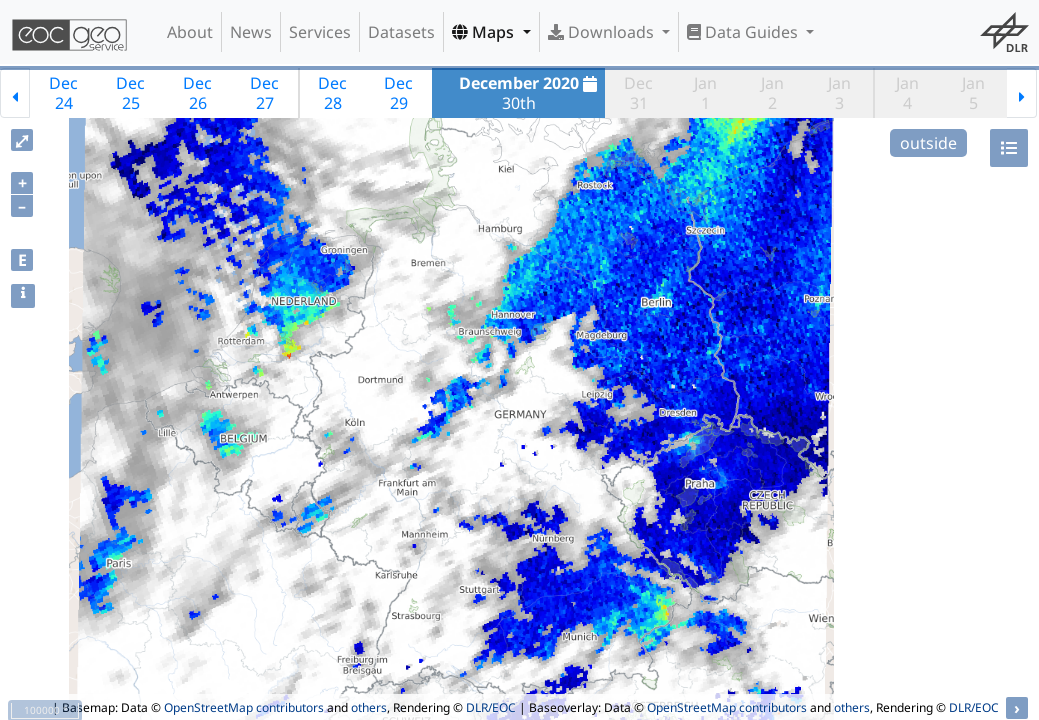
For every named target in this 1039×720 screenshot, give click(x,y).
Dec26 (197, 93)
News (251, 32)
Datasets (401, 32)
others (369, 707)
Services (320, 32)
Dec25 (130, 93)
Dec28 (332, 93)
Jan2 (772, 93)
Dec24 (63, 93)
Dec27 (264, 93)
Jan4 (907, 93)
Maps (485, 32)
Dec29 (398, 93)
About (190, 32)
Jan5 (973, 93)
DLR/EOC (491, 707)
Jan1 (705, 93)
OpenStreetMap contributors (244, 707)
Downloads (603, 32)
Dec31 (638, 93)
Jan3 (839, 93)
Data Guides (744, 32)
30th (531, 93)
